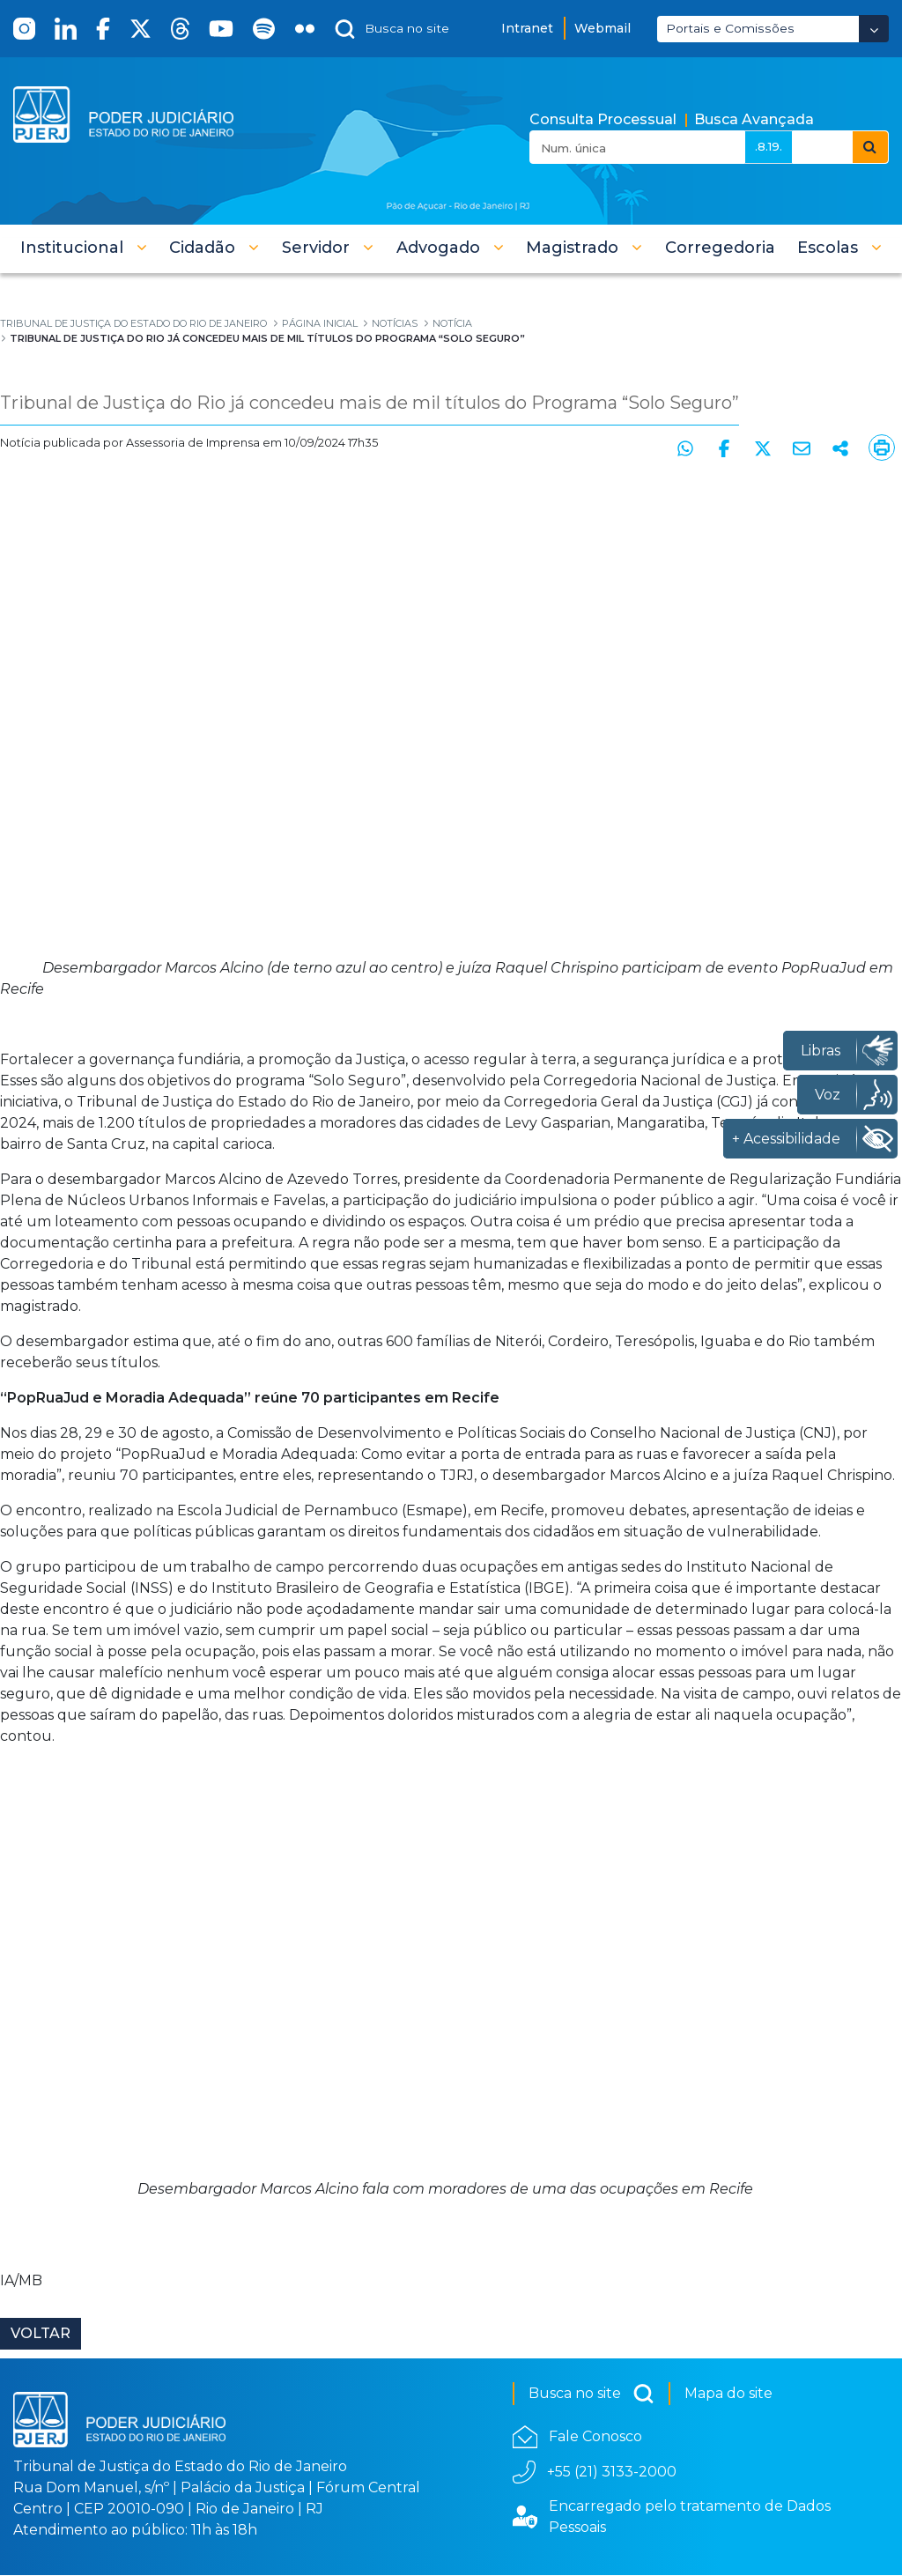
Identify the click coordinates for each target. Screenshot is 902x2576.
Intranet (527, 28)
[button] (83, 247)
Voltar (40, 2334)
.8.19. (768, 146)
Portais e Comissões (730, 28)
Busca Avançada (754, 119)
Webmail (602, 28)
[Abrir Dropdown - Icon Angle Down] (874, 28)
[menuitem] (720, 247)
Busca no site (591, 2394)
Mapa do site (728, 2394)
